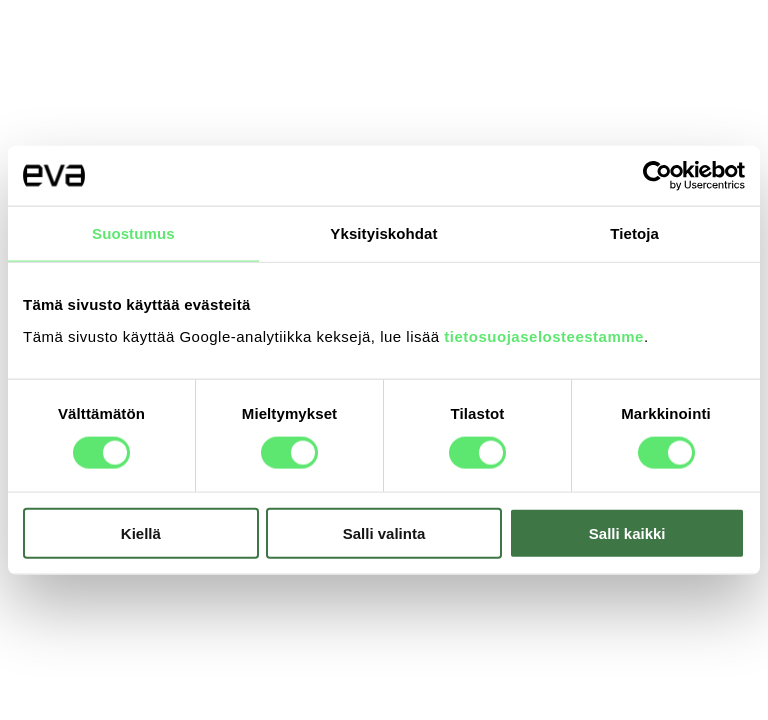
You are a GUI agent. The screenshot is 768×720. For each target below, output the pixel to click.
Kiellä (141, 532)
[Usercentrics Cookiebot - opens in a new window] (657, 176)
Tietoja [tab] (634, 233)
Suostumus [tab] (133, 233)
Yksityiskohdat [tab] (383, 233)
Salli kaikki (627, 532)
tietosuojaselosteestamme (544, 335)
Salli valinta (384, 532)
